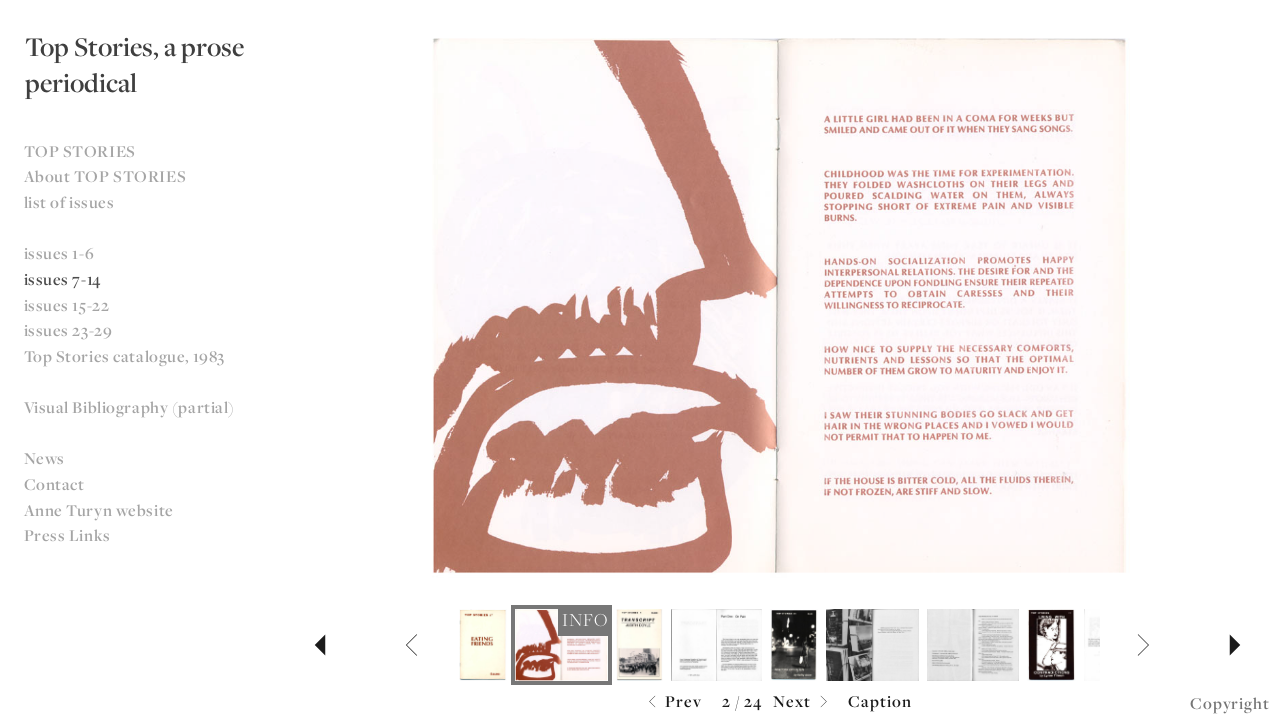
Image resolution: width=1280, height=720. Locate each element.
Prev (672, 702)
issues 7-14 (62, 279)
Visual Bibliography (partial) (130, 407)
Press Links (67, 535)
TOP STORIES (80, 151)
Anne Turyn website (99, 510)
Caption (880, 701)
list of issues (69, 202)
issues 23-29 (68, 330)
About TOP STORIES (105, 176)
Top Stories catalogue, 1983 (124, 356)
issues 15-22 (67, 305)
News (44, 458)
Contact (54, 484)
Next (803, 702)
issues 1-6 (59, 253)
